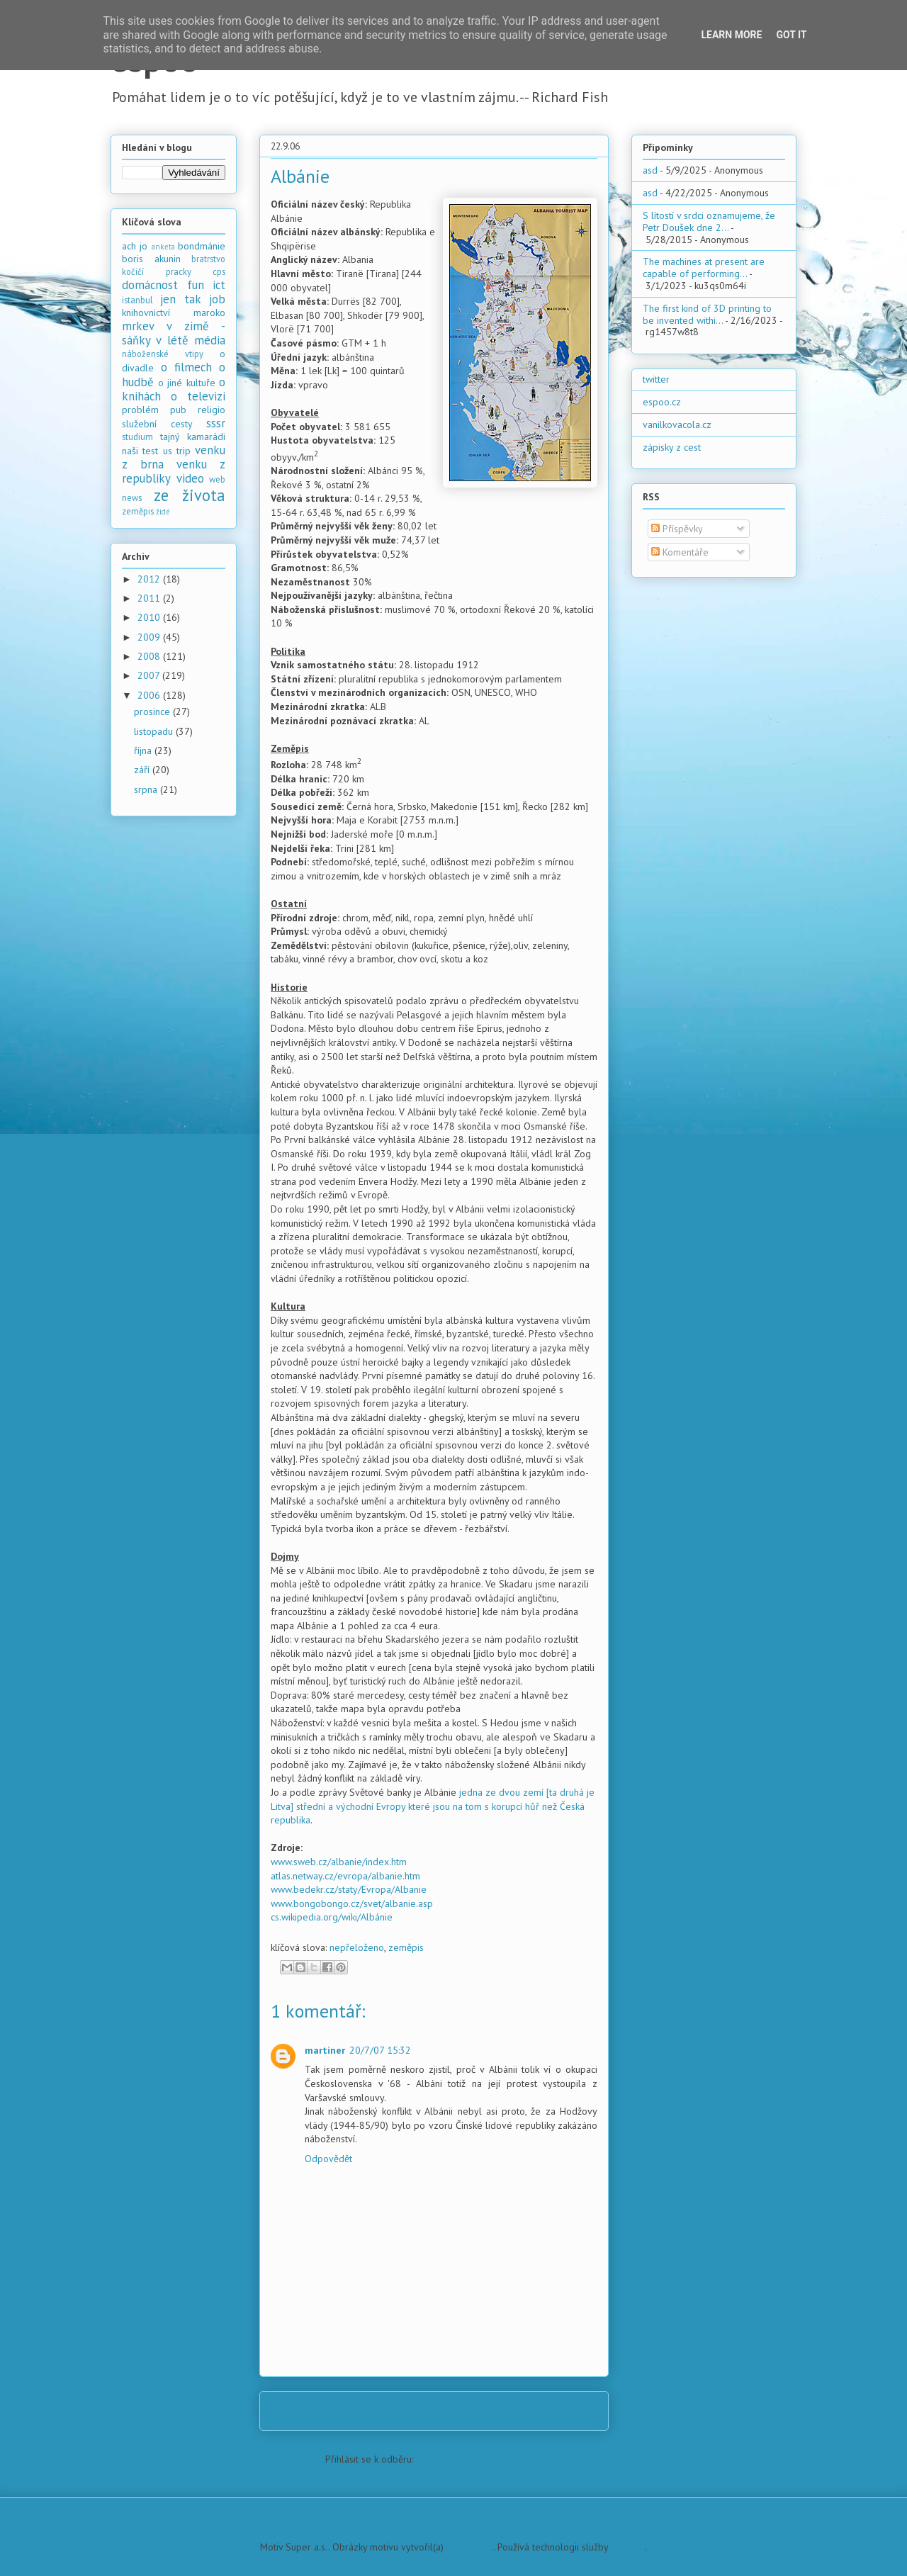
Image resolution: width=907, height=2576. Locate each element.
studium (137, 436)
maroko (209, 312)
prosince (153, 711)
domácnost (150, 285)
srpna (147, 789)
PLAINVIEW (469, 2547)
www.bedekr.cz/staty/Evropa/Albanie (349, 1889)
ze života (190, 495)
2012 (150, 579)
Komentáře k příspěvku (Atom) (479, 2459)
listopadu (155, 731)
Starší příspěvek (555, 2410)
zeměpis (406, 1947)
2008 (150, 656)
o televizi (198, 396)
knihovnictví (146, 312)
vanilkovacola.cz (677, 424)
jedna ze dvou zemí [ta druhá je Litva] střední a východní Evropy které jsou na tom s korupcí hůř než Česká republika (433, 1806)
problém (140, 409)
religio (211, 409)
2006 (150, 695)
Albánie (300, 176)
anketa (163, 247)
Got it (791, 34)
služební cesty (157, 423)
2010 (150, 617)
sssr (215, 423)
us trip (177, 450)
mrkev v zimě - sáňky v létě (173, 333)
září (143, 769)
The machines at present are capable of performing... (704, 267)
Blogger (628, 2547)
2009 (150, 637)
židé (163, 512)
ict (219, 285)
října (144, 750)
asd (650, 170)
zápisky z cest (672, 447)
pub (178, 409)
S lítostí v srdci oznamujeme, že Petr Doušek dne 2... (709, 221)
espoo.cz (662, 401)
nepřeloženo (356, 1947)
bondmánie (201, 246)
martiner (325, 2050)
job (217, 299)
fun (195, 285)
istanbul (137, 299)
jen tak (180, 299)
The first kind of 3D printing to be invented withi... (707, 314)
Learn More (731, 34)
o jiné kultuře (186, 382)
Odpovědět (328, 2158)
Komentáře (680, 552)
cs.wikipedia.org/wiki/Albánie (332, 1917)
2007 (149, 675)
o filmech (186, 367)
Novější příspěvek (317, 2410)
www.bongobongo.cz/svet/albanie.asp (352, 1903)
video (190, 478)
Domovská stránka (438, 2410)
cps (219, 271)
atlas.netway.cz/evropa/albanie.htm (345, 1875)
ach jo (134, 246)
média (209, 340)
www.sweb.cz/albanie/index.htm (339, 1861)
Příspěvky (677, 528)
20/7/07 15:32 (380, 2050)
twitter (656, 379)
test (150, 450)
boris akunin (151, 258)
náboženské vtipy (162, 353)
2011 (150, 598)
